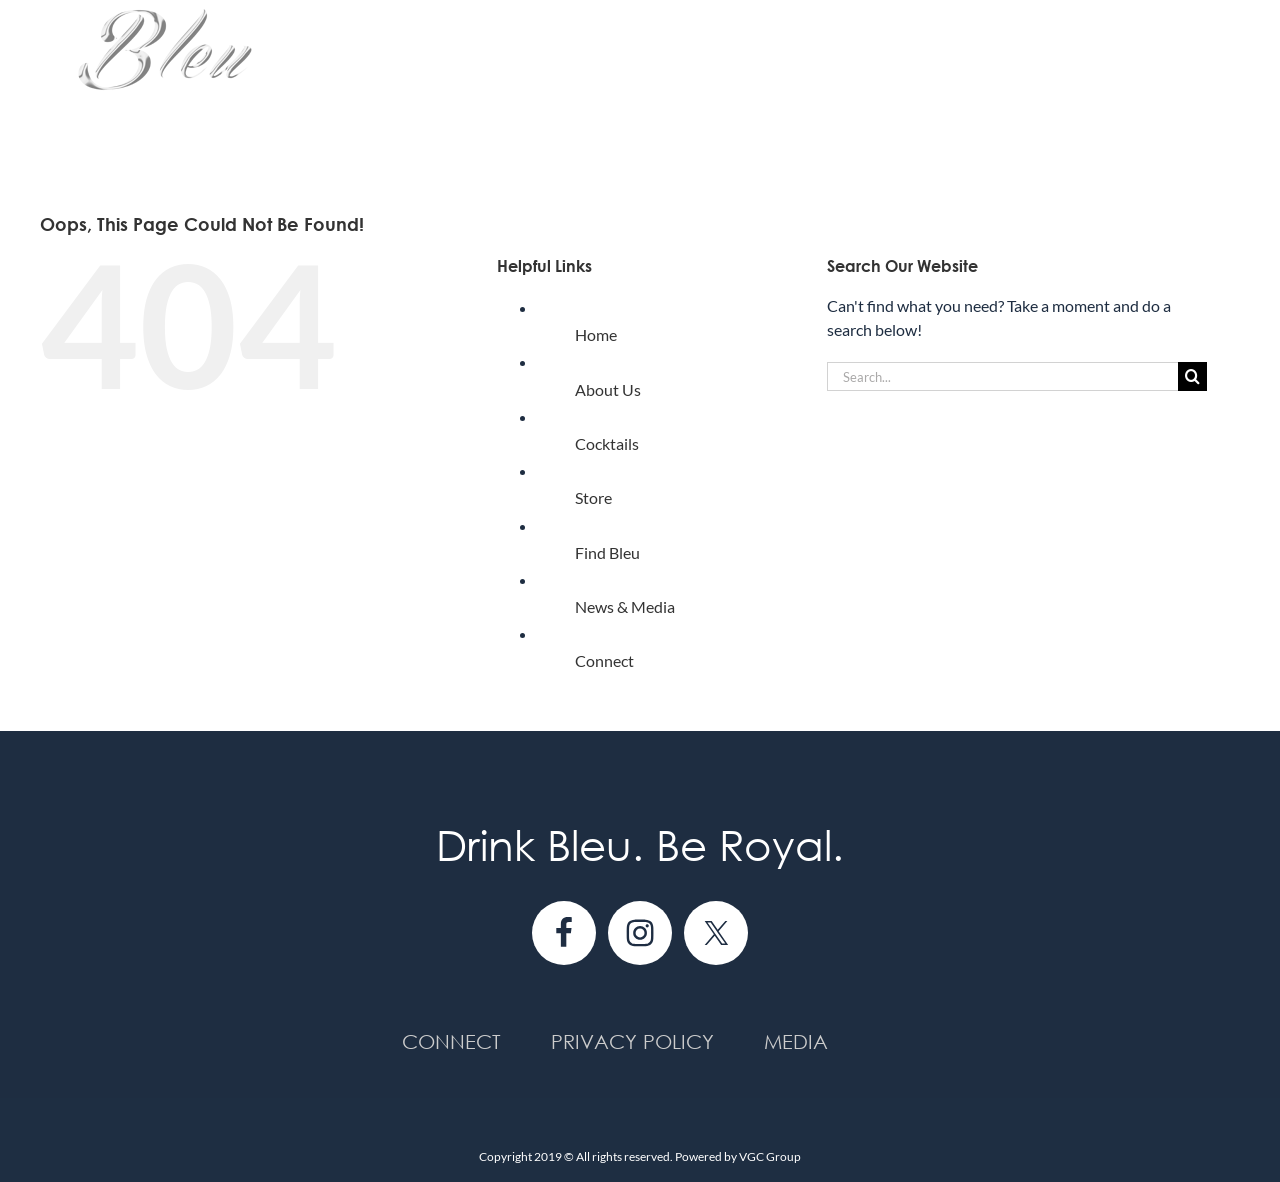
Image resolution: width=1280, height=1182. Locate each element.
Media (796, 1041)
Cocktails (607, 443)
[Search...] (1002, 376)
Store (593, 497)
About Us (608, 389)
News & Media (625, 606)
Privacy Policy (632, 1041)
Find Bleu (607, 552)
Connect (604, 660)
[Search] (1192, 376)
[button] (1207, 82)
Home (596, 334)
